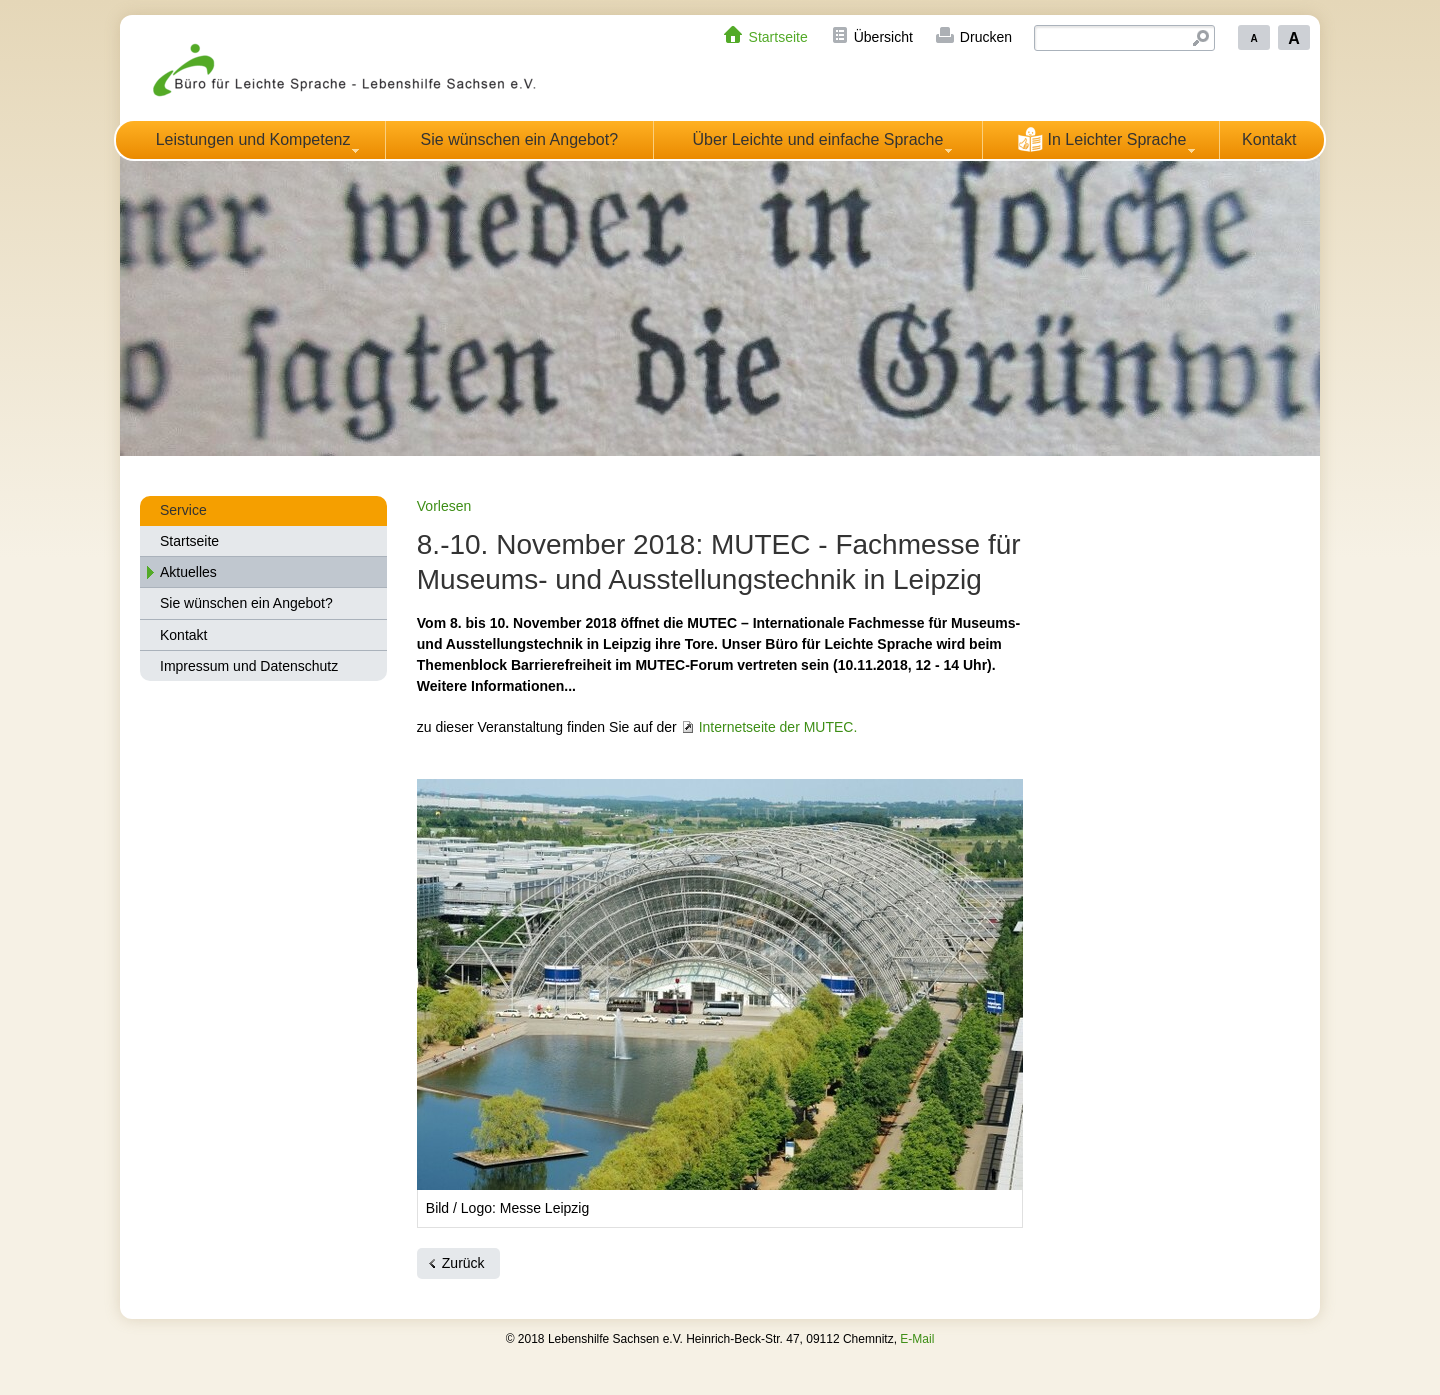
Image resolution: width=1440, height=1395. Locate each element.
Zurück (463, 1263)
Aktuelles (188, 572)
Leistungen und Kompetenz (253, 139)
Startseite (778, 37)
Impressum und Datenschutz (249, 666)
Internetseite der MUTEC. (778, 727)
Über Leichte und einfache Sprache (818, 139)
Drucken (986, 37)
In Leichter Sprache (1101, 139)
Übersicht (883, 37)
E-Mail (917, 1339)
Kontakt (1269, 139)
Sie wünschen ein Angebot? (519, 139)
